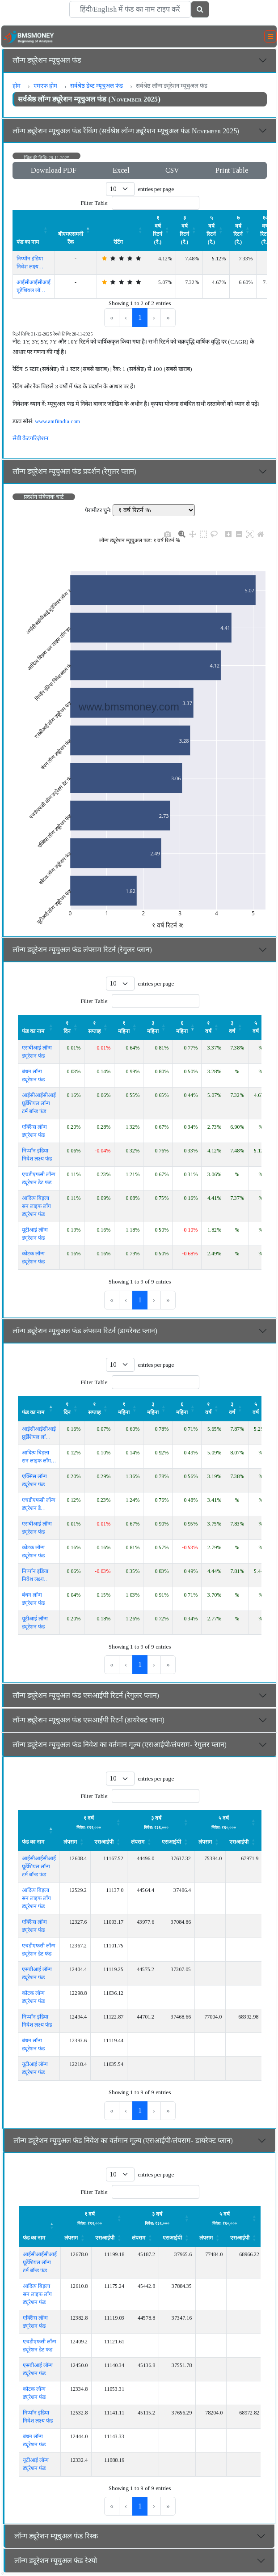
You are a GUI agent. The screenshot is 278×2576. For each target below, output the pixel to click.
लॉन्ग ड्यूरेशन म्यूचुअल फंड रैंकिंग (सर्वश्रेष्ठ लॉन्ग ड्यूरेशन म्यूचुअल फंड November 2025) (126, 131)
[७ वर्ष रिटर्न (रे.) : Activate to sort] (243, 230)
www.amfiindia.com (57, 421)
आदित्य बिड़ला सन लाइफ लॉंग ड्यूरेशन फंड (36, 1206)
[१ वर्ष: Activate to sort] (213, 1027)
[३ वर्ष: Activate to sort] (237, 1027)
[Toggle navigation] (270, 36)
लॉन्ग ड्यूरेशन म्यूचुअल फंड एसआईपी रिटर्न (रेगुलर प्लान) (86, 1695)
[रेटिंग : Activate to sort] (123, 230)
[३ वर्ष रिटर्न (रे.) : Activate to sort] (189, 230)
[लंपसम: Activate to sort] (93, 1822)
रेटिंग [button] (118, 242)
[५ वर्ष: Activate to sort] (261, 1027)
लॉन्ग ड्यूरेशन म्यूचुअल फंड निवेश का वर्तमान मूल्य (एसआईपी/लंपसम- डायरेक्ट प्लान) (123, 2140)
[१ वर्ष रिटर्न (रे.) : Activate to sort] (162, 230)
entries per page (156, 189)
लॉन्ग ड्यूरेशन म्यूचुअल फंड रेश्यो (55, 2560)
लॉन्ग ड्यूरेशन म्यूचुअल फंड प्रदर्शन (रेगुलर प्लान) (74, 471)
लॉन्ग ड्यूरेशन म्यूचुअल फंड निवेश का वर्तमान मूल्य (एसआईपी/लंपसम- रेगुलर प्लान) (120, 1744)
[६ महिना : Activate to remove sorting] (187, 1027)
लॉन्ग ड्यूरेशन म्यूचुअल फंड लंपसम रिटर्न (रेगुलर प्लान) (82, 949)
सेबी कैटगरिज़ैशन (30, 438)
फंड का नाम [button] (28, 242)
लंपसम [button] (70, 1842)
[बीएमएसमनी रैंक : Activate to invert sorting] (76, 230)
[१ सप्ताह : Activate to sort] (99, 1027)
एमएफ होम (45, 85)
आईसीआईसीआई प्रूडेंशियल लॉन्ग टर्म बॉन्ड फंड (39, 1103)
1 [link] (140, 317)
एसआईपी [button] (104, 1842)
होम (17, 85)
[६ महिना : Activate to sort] (187, 1408)
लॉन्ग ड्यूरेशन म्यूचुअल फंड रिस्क (56, 2536)
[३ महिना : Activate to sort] (158, 1027)
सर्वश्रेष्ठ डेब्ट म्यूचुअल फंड (96, 85)
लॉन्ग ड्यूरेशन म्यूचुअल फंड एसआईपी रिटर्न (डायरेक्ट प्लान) (88, 1720)
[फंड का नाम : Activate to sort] (34, 230)
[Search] (130, 9)
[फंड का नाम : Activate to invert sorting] (39, 1408)
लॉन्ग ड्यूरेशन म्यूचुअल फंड (47, 60)
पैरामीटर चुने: (98, 510)
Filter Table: (94, 203)
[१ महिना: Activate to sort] (128, 1027)
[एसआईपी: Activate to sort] (109, 1842)
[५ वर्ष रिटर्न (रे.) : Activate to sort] (216, 230)
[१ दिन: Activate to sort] (72, 1027)
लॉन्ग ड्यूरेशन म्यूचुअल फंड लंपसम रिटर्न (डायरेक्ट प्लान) (85, 1331)
